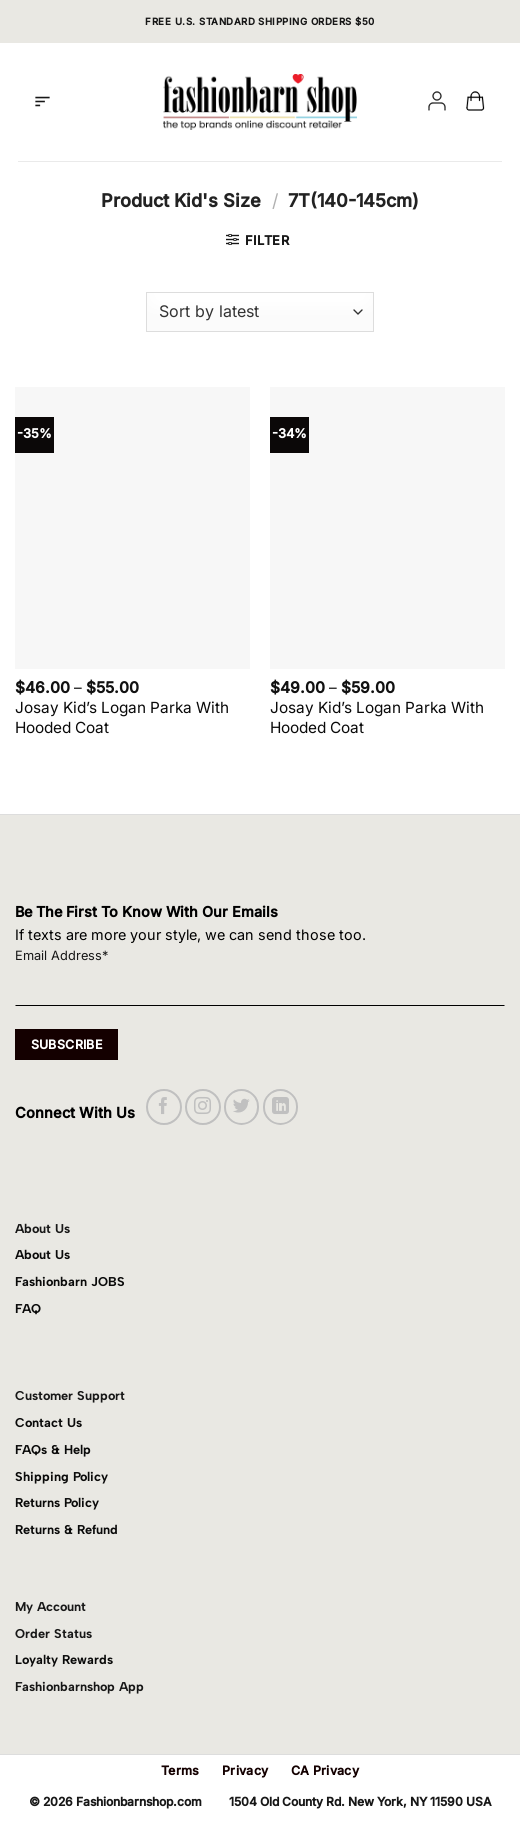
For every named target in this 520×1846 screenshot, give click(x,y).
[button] (42, 102)
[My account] (437, 102)
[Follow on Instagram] (202, 1106)
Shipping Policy (61, 1476)
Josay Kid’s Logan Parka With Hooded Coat (122, 717)
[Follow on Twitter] (241, 1106)
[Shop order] (260, 312)
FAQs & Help (53, 1449)
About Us (42, 1254)
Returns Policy (57, 1502)
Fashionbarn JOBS (70, 1281)
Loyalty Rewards (64, 1659)
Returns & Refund (66, 1529)
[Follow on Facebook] (163, 1106)
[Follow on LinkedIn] (280, 1106)
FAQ (28, 1308)
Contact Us (48, 1422)
